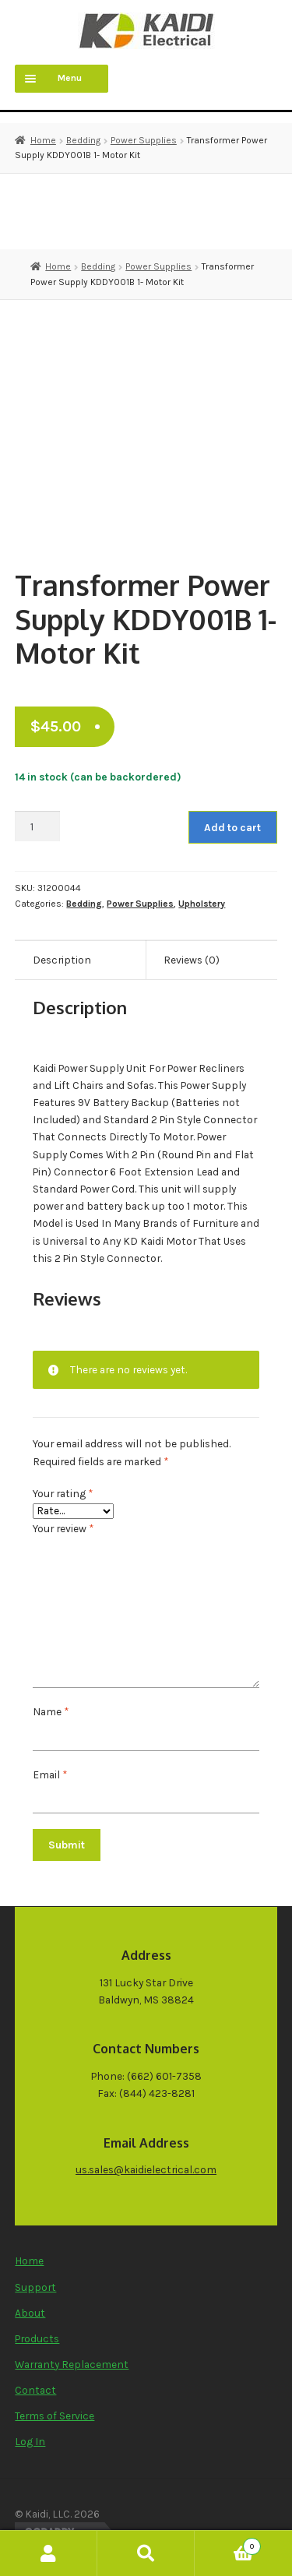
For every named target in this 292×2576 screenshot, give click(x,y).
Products (37, 2338)
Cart (228, 2544)
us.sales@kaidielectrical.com (146, 2169)
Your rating (63, 1493)
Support (35, 2287)
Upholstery (201, 903)
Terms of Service (54, 2415)
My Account (48, 2553)
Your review (63, 1528)
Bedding (83, 140)
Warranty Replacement (71, 2364)
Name (51, 1711)
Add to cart (232, 827)
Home (43, 140)
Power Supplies (144, 140)
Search (146, 2553)
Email (50, 1774)
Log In (30, 2441)
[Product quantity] (37, 826)
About (30, 2312)
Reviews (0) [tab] (192, 959)
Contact (35, 2390)
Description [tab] (62, 959)
